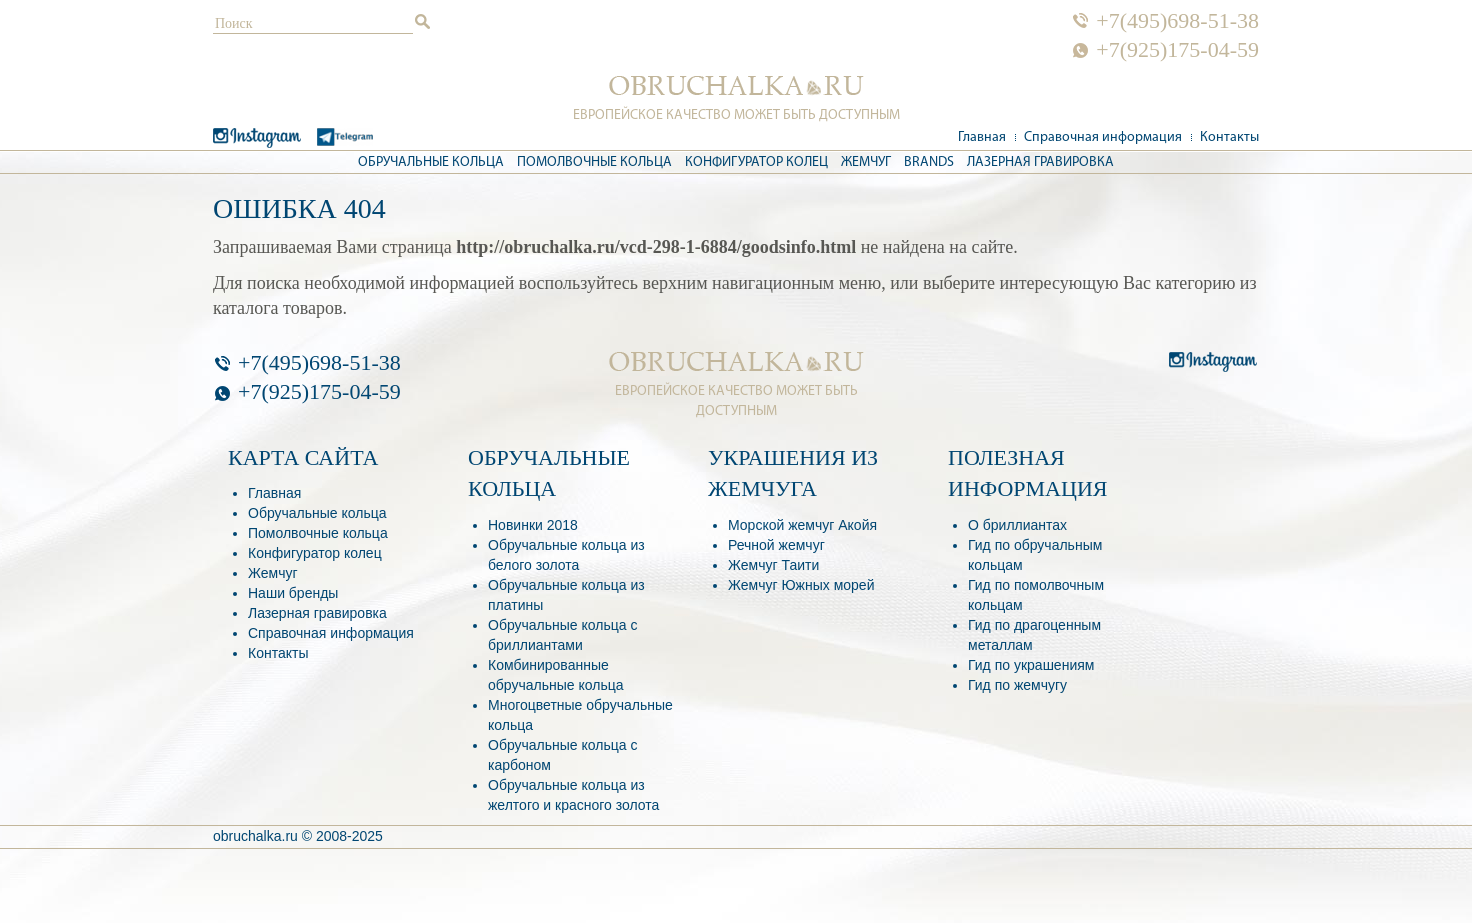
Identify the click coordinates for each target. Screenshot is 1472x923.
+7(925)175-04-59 (1177, 50)
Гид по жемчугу (1017, 685)
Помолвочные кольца (594, 162)
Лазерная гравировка (1040, 162)
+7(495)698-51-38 (1177, 21)
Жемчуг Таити (773, 565)
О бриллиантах (1017, 525)
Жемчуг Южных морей (801, 585)
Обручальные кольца (431, 162)
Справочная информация (1103, 137)
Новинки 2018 (533, 525)
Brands (929, 162)
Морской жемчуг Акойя (802, 525)
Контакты (1229, 137)
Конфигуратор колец (756, 162)
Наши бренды (293, 593)
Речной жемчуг (776, 545)
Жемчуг (866, 162)
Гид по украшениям (1031, 665)
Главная (982, 137)
